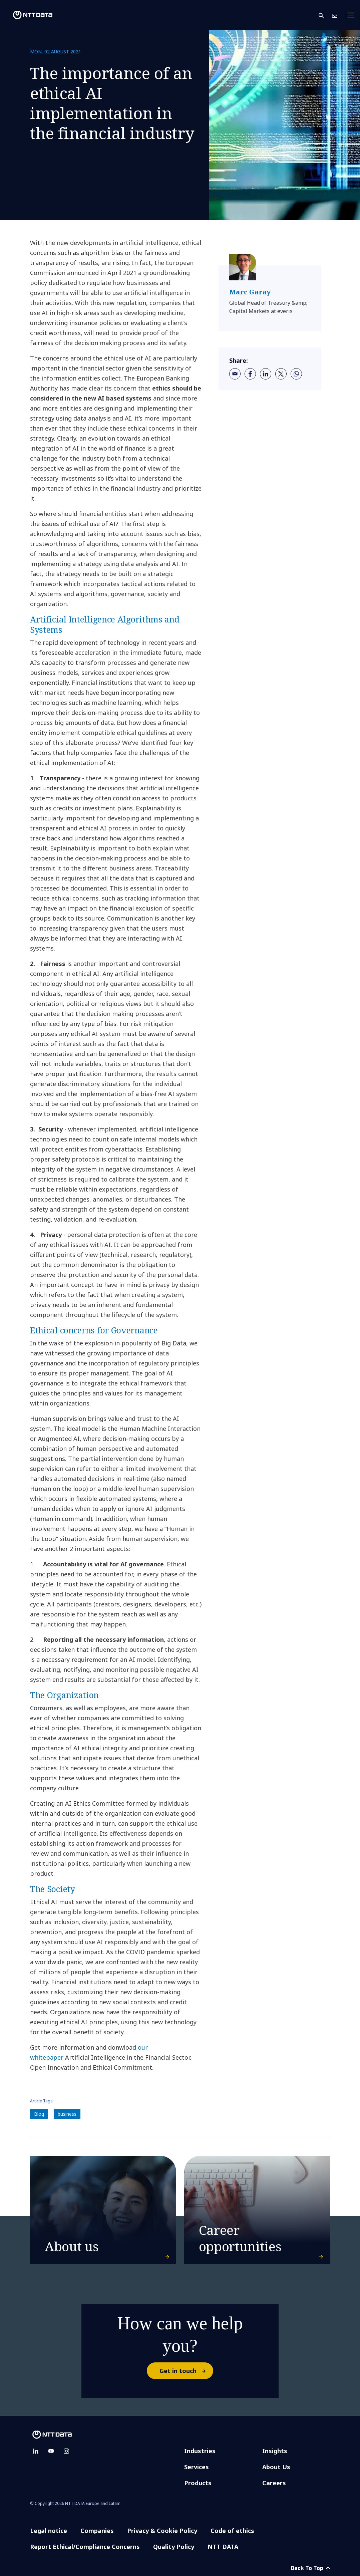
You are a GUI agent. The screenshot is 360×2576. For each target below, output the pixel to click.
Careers (274, 2483)
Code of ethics (232, 2531)
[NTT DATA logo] (27, 15)
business (67, 2114)
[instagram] (66, 2451)
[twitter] (281, 373)
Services (196, 2467)
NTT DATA (224, 2547)
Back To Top (310, 2568)
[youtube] (51, 2451)
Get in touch (186, 2371)
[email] (235, 373)
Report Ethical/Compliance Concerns (85, 2547)
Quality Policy (173, 2547)
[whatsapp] (296, 373)
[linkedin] (265, 373)
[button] (325, 15)
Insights (274, 2451)
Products (198, 2483)
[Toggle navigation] (352, 15)
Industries (200, 2451)
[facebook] (250, 373)
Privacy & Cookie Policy (162, 2531)
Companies (97, 2531)
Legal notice (48, 2531)
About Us (276, 2467)
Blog (39, 2114)
